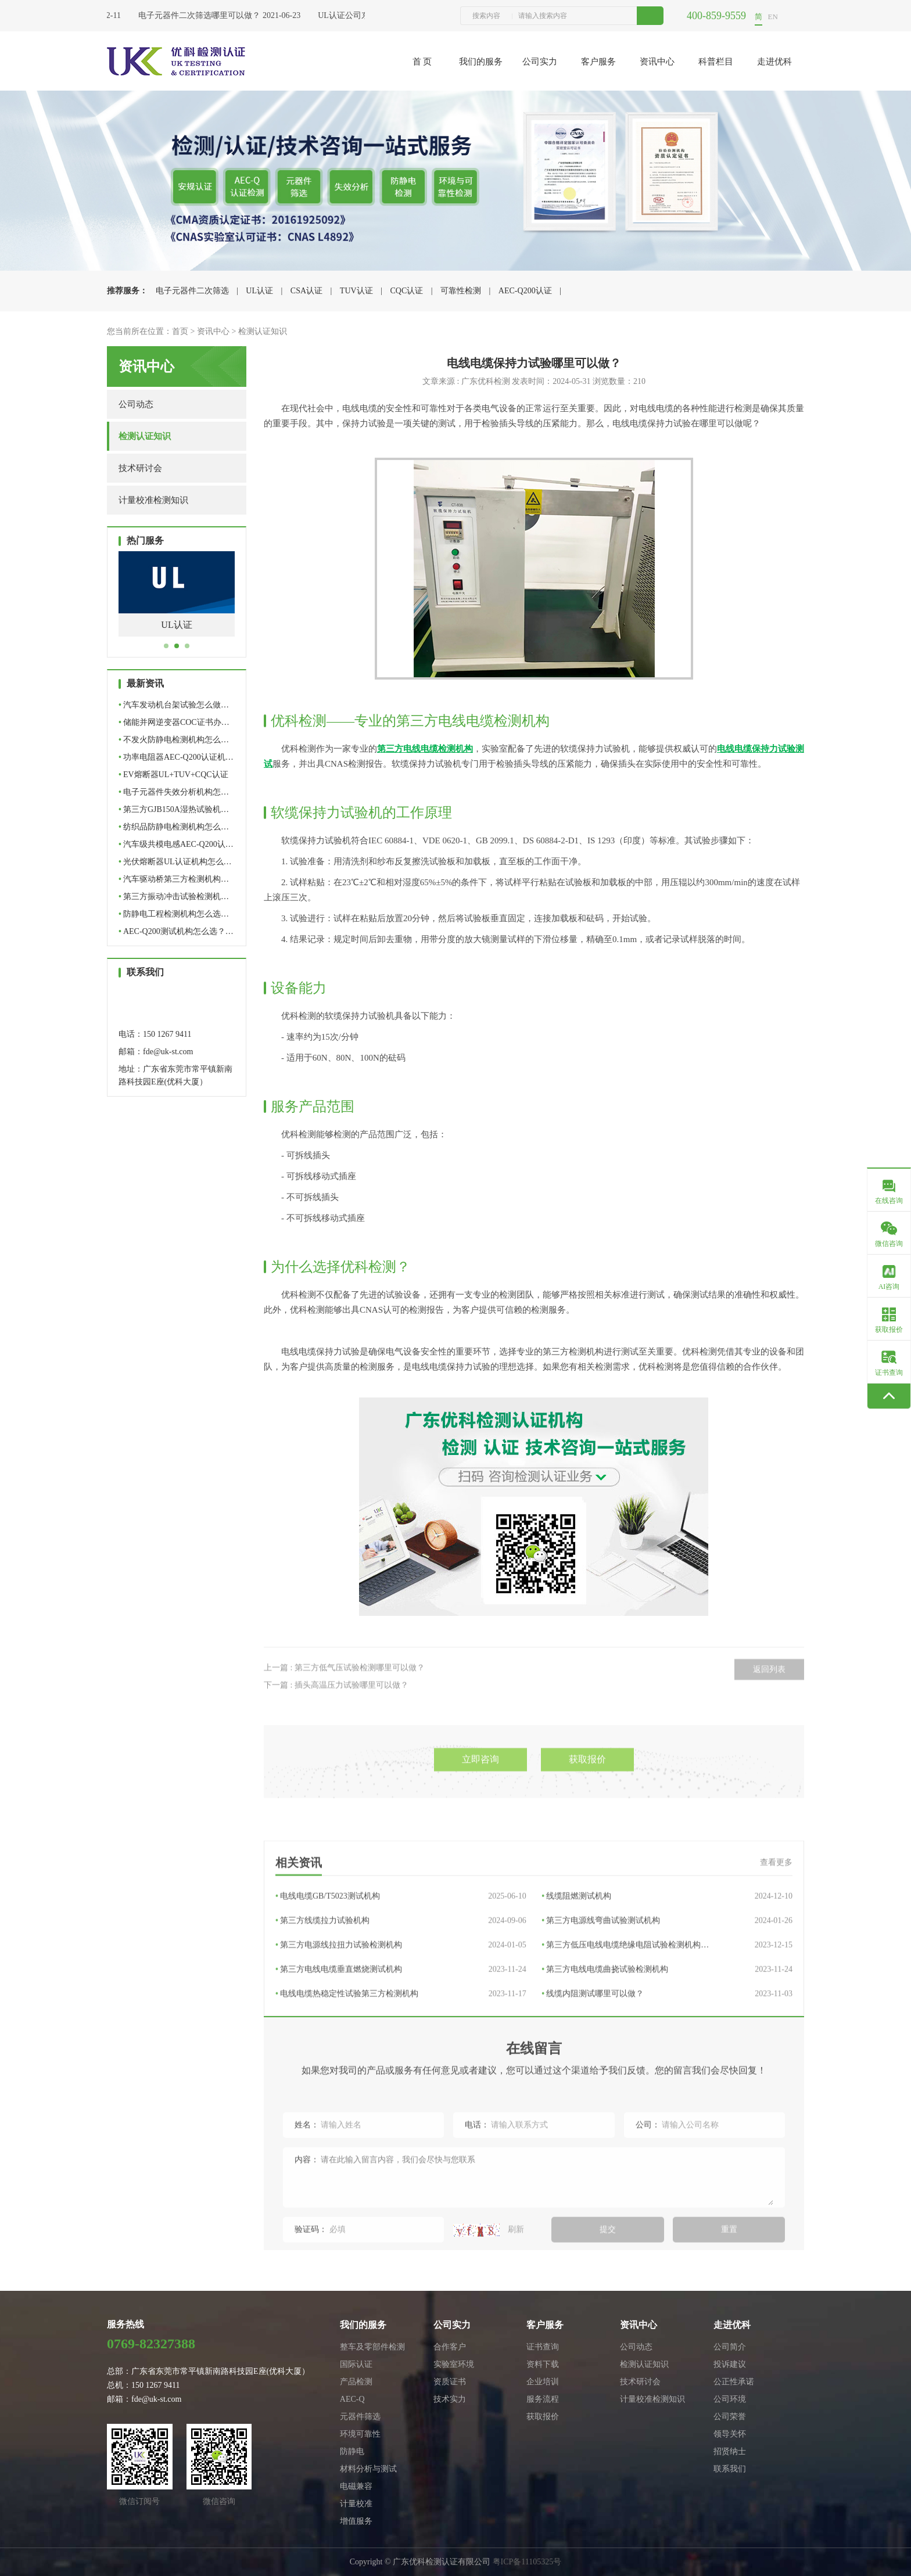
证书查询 (542, 2347)
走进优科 (774, 61)
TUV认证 (356, 290)
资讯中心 (657, 61)
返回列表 (769, 1712)
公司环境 (729, 2399)
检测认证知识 (262, 331)
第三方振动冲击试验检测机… (174, 896)
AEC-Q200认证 (525, 290)
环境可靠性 (360, 2434)
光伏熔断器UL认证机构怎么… (175, 861)
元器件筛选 (360, 2416)
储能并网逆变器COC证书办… (174, 722)
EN (773, 16)
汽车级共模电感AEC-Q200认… (176, 844)
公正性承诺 (733, 2381)
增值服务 (356, 2521)
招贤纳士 (729, 2451)
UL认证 (259, 290)
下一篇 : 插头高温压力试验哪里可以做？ (336, 1727)
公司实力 (539, 61)
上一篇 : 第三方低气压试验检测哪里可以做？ (344, 1710)
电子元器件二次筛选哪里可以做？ (203, 15)
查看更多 (776, 1989)
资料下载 (542, 2364)
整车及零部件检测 (372, 2347)
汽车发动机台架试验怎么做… (174, 704)
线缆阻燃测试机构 (666, 2023)
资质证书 (449, 2381)
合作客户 (449, 2347)
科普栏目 (715, 61)
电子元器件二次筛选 (192, 290)
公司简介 (729, 2347)
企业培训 (542, 2381)
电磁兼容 (356, 2486)
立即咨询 (480, 1812)
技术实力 (449, 2399)
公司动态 (136, 404)
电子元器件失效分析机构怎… (174, 792)
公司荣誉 (729, 2416)
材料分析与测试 (368, 2468)
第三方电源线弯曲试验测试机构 (666, 2048)
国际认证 (356, 2364)
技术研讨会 (140, 468)
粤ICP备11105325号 (527, 2561)
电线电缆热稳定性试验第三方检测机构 (400, 2121)
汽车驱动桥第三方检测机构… (174, 879)
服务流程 (542, 2399)
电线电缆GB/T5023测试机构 (400, 2023)
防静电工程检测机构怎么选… (174, 914)
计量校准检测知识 (153, 500)
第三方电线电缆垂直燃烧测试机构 (400, 2097)
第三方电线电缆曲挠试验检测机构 (666, 2097)
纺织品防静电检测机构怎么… (174, 826)
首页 (180, 331)
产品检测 (356, 2381)
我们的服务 (481, 61)
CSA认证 (306, 290)
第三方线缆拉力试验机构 (400, 2048)
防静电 (352, 2451)
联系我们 (729, 2468)
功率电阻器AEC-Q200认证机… (176, 757)
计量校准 (356, 2503)
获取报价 (587, 1812)
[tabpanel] (177, 602)
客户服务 (598, 61)
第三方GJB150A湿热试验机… (174, 809)
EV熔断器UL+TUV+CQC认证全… (173, 777)
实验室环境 (453, 2364)
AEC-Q (352, 2399)
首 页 (422, 61)
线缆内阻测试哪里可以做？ (666, 2121)
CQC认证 (406, 290)
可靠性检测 (460, 290)
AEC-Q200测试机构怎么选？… (176, 931)
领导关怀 (729, 2434)
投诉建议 (729, 2364)
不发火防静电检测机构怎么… (174, 739)
